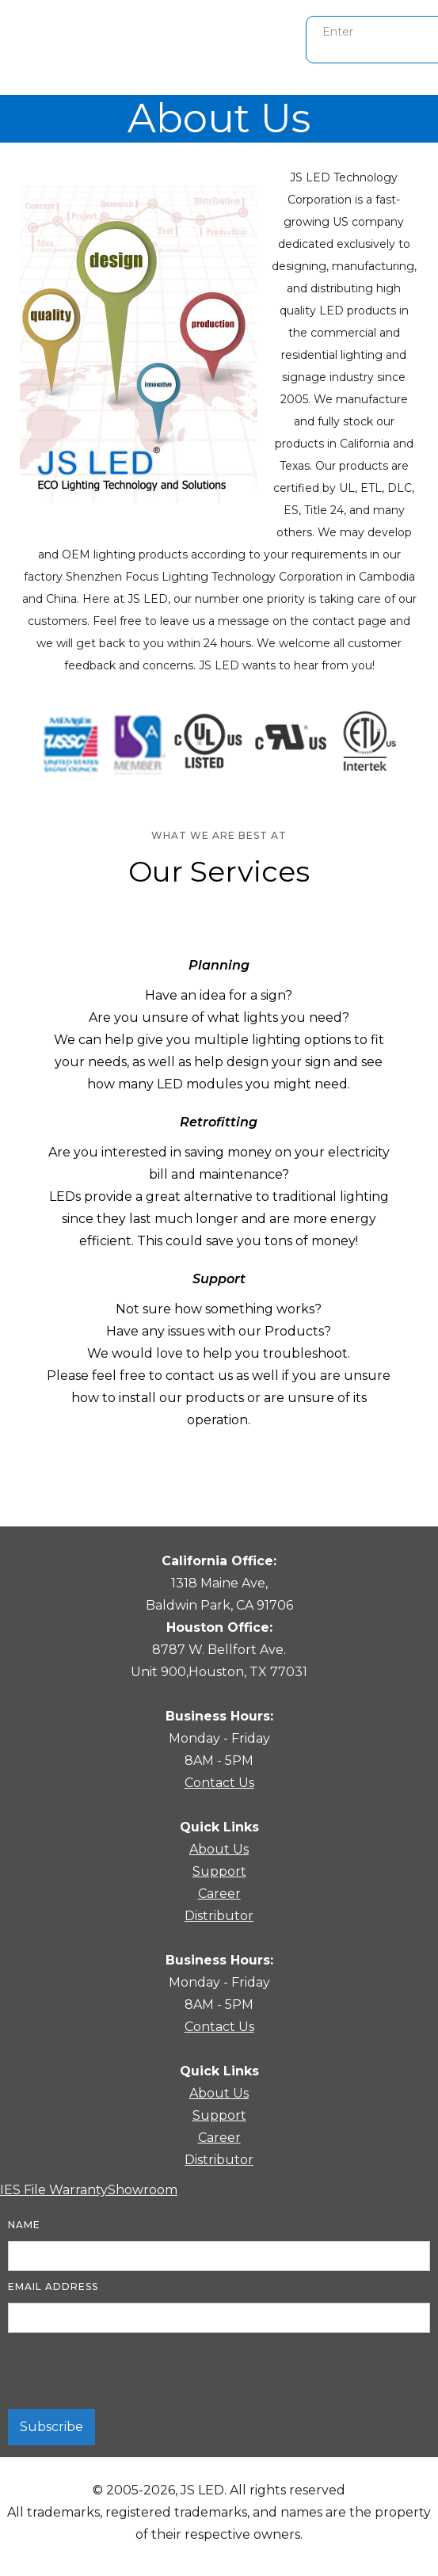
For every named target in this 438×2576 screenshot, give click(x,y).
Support (219, 1871)
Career (219, 1893)
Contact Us (219, 1782)
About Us (219, 1849)
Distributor (219, 1915)
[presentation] (128, 2372)
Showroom (142, 2189)
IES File (24, 2189)
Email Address (53, 2286)
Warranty (78, 2189)
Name (24, 2225)
